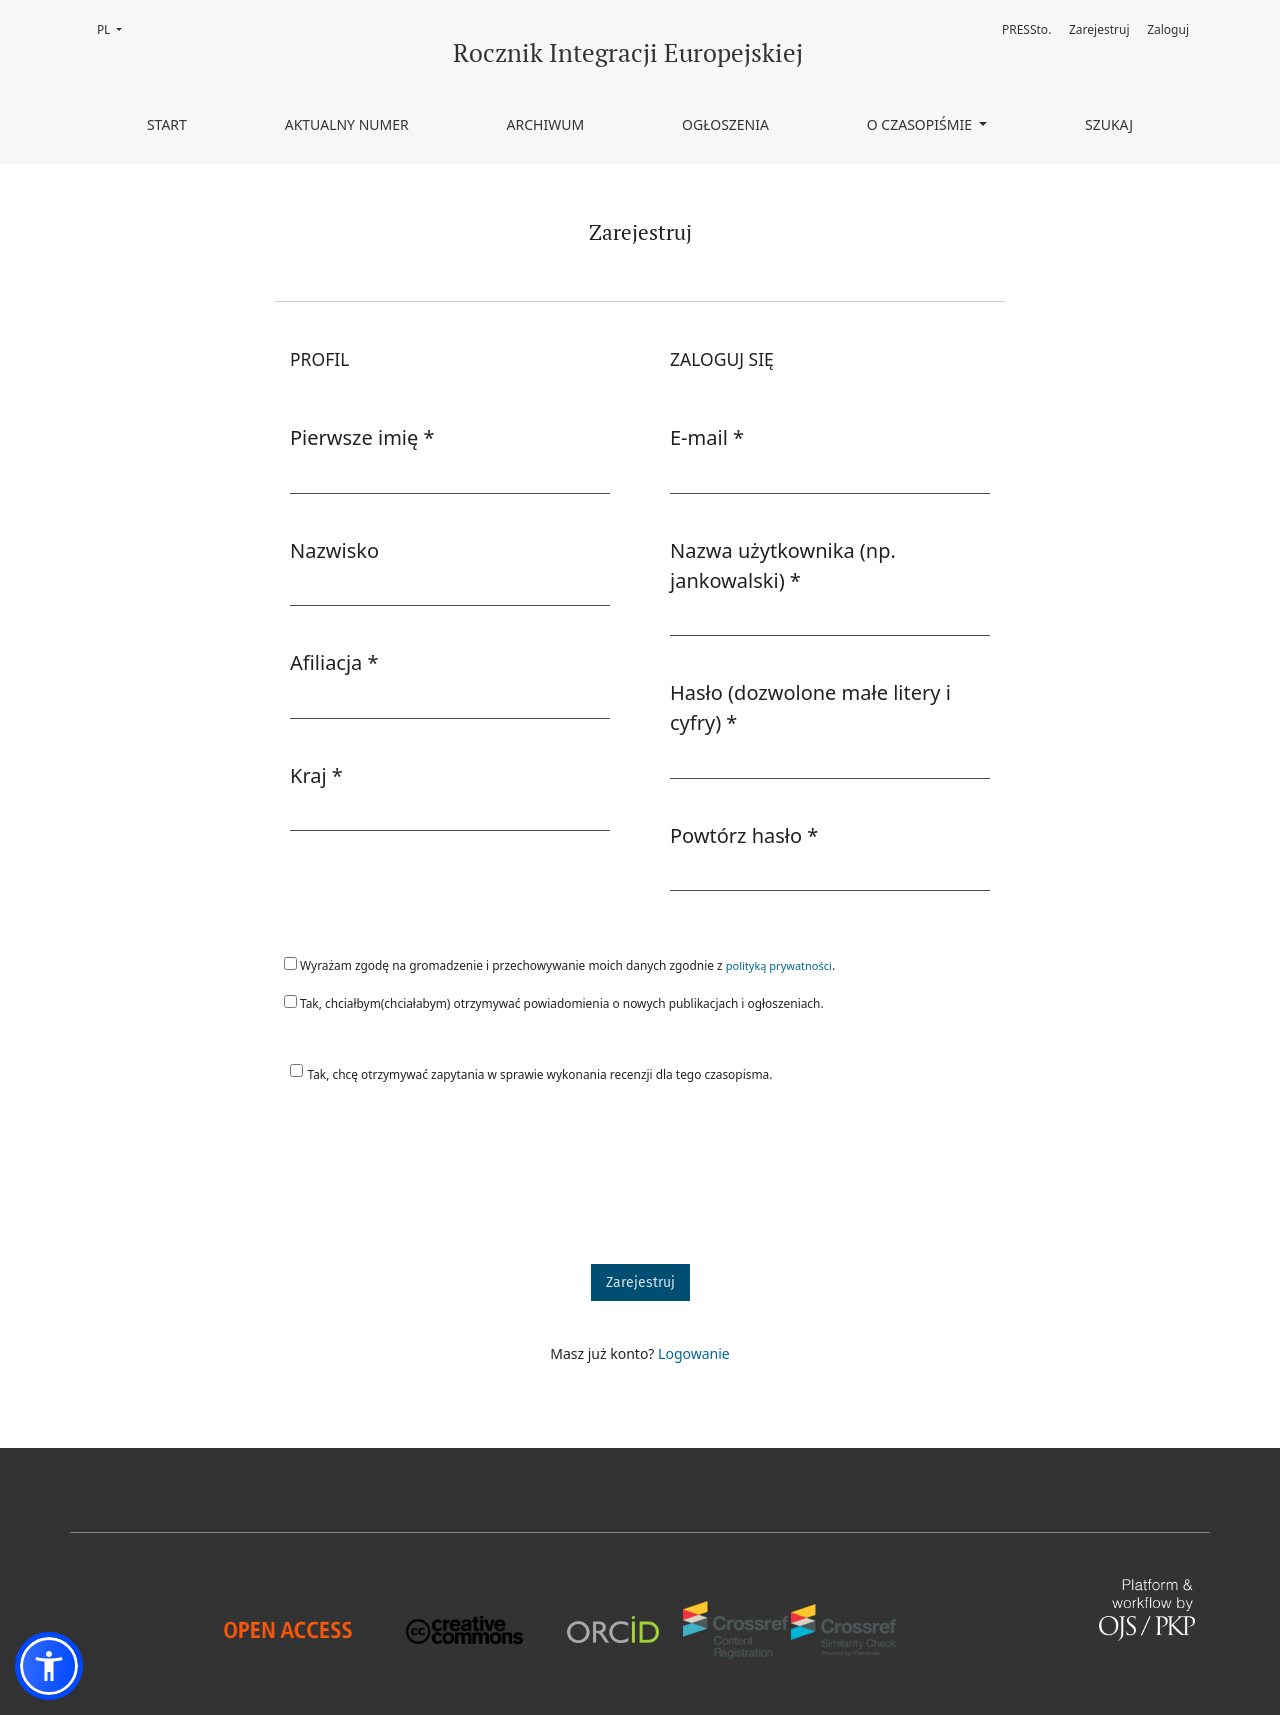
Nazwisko (334, 550)
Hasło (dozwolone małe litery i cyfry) (810, 707)
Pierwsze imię (362, 437)
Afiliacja (334, 662)
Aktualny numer (347, 124)
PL (115, 28)
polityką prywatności (779, 965)
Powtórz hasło (744, 835)
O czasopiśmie (921, 124)
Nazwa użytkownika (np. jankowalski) (788, 565)
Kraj (316, 775)
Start (167, 124)
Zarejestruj (1099, 29)
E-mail (707, 437)
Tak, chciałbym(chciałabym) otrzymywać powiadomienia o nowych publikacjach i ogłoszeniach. (554, 1003)
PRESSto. (1026, 29)
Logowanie (694, 1353)
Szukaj (1109, 124)
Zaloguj (1168, 29)
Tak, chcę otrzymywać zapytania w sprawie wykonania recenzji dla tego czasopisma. (540, 1074)
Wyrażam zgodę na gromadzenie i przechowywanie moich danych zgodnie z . (559, 965)
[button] (49, 1666)
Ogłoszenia (725, 124)
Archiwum (546, 124)
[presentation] (427, 1183)
